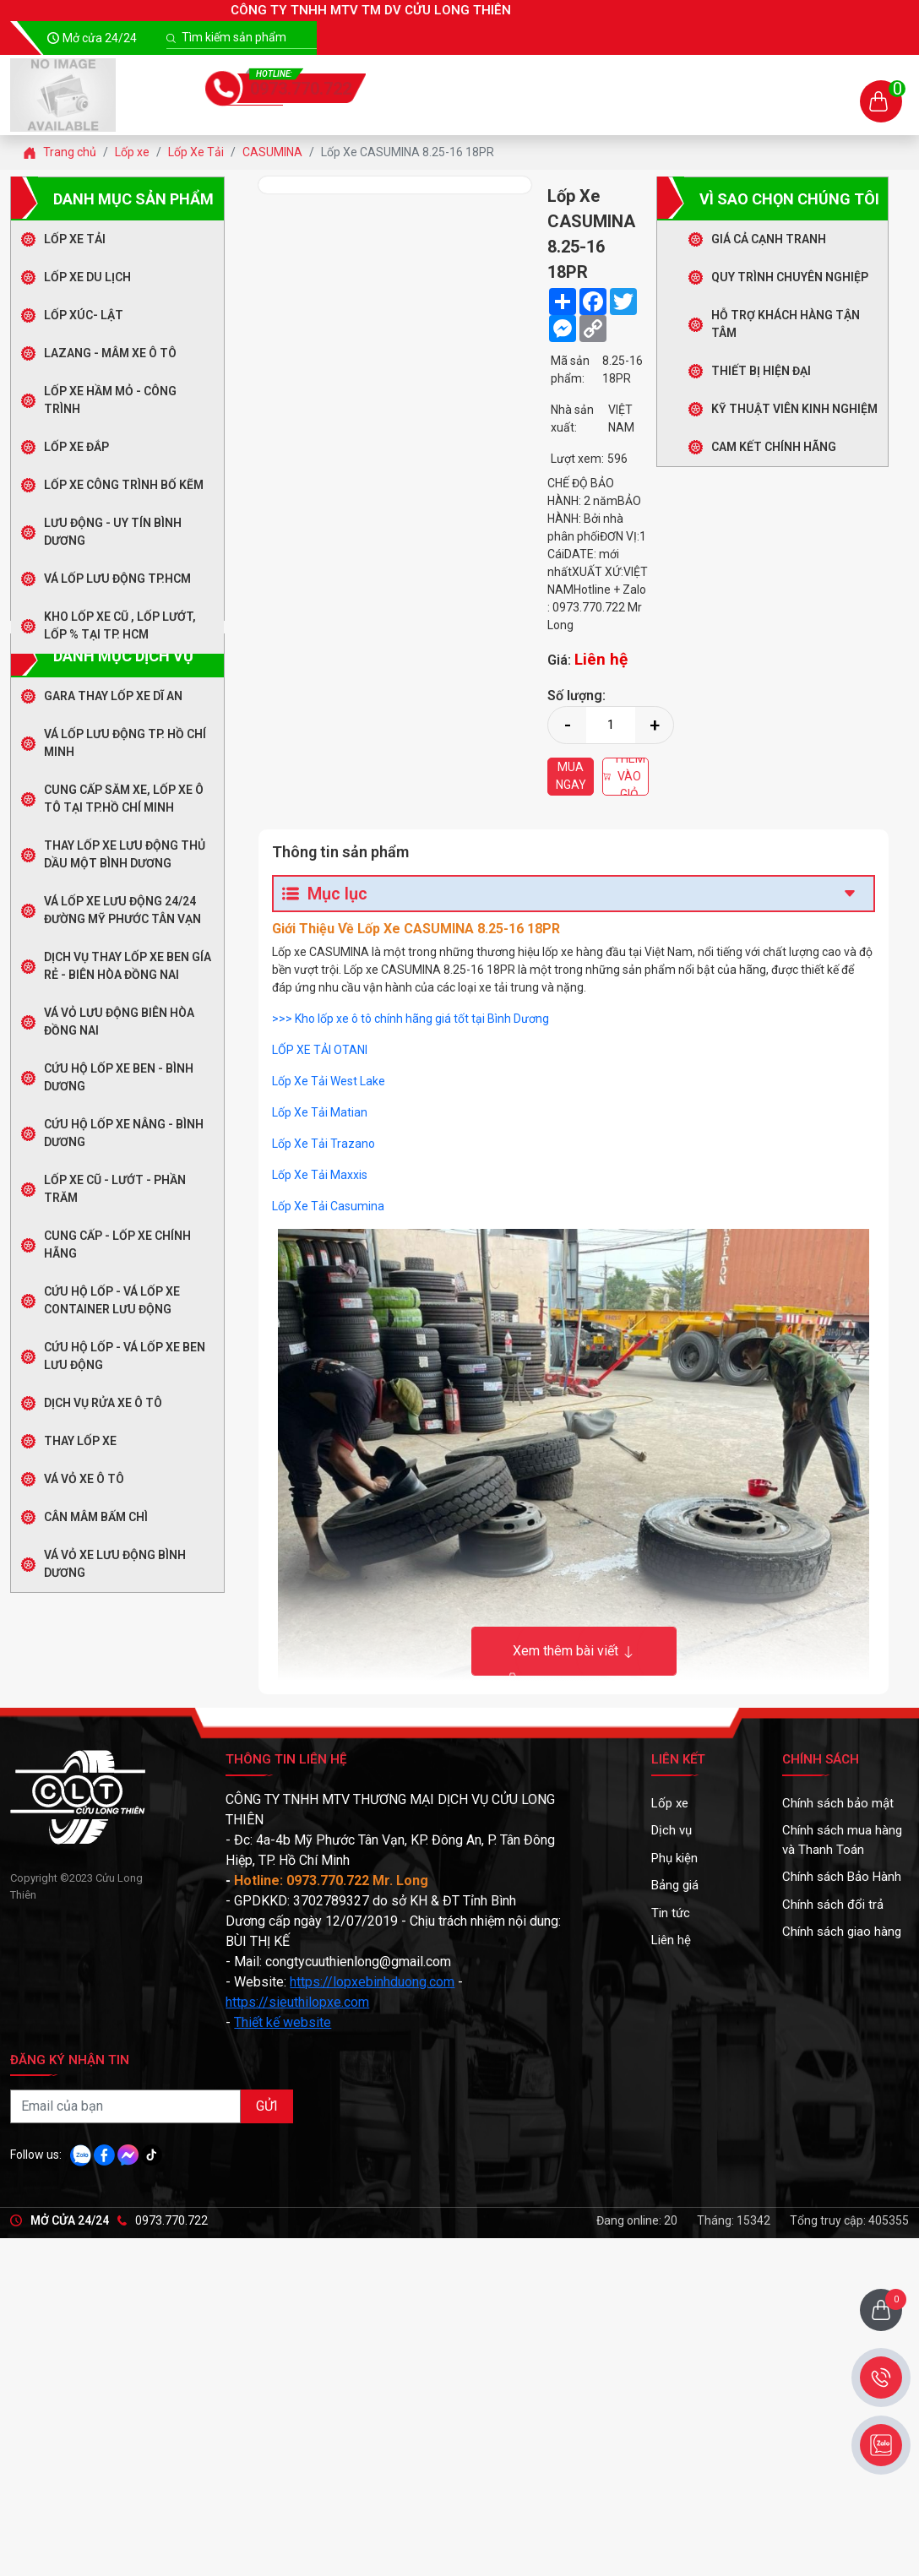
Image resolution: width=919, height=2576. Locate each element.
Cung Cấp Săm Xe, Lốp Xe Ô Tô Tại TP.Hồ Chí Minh (124, 798)
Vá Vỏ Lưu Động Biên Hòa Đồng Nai (119, 1021)
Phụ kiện (674, 1858)
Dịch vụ (671, 1830)
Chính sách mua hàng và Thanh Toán (842, 1840)
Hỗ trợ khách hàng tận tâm (785, 324)
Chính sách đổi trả (833, 1904)
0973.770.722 (300, 89)
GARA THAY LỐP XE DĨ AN (113, 696)
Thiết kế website (282, 2022)
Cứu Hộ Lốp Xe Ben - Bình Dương (118, 1077)
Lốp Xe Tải (75, 239)
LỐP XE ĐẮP (76, 447)
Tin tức (670, 1913)
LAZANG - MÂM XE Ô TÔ (110, 353)
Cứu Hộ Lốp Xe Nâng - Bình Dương (124, 1133)
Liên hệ (671, 1940)
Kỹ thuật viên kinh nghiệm (794, 409)
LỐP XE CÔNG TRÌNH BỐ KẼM (124, 485)
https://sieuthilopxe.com (297, 2002)
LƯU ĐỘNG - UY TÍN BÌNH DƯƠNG (113, 531)
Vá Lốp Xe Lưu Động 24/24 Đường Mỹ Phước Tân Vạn (122, 910)
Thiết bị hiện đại (761, 371)
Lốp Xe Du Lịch (87, 277)
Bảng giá (675, 1885)
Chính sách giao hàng (841, 1931)
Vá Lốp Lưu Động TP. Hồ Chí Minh (125, 742)
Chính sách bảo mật (838, 1803)
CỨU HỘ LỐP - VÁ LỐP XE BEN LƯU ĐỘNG (124, 1356)
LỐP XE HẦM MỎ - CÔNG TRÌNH (110, 400)
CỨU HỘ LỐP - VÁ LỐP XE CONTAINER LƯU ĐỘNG (112, 1300)
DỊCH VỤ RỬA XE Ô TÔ (103, 1403)
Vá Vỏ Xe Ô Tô (84, 1479)
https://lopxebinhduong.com (372, 1982)
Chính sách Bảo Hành (841, 1876)
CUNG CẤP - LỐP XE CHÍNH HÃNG (117, 1244)
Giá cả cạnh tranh (768, 239)
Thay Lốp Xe (80, 1441)
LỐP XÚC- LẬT (83, 315)
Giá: (591, 659)
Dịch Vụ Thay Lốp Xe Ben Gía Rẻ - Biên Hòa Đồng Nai (127, 965)
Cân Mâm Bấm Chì (96, 1517)
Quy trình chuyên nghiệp (789, 277)
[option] (394, 185)
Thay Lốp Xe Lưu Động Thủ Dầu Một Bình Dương (124, 854)
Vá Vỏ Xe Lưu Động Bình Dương (115, 1563)
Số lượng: (576, 695)
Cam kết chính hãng (773, 447)
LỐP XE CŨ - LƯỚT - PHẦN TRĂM (115, 1188)
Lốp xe (669, 1803)
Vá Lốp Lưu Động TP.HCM (117, 578)
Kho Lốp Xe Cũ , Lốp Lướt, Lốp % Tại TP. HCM (120, 625)
